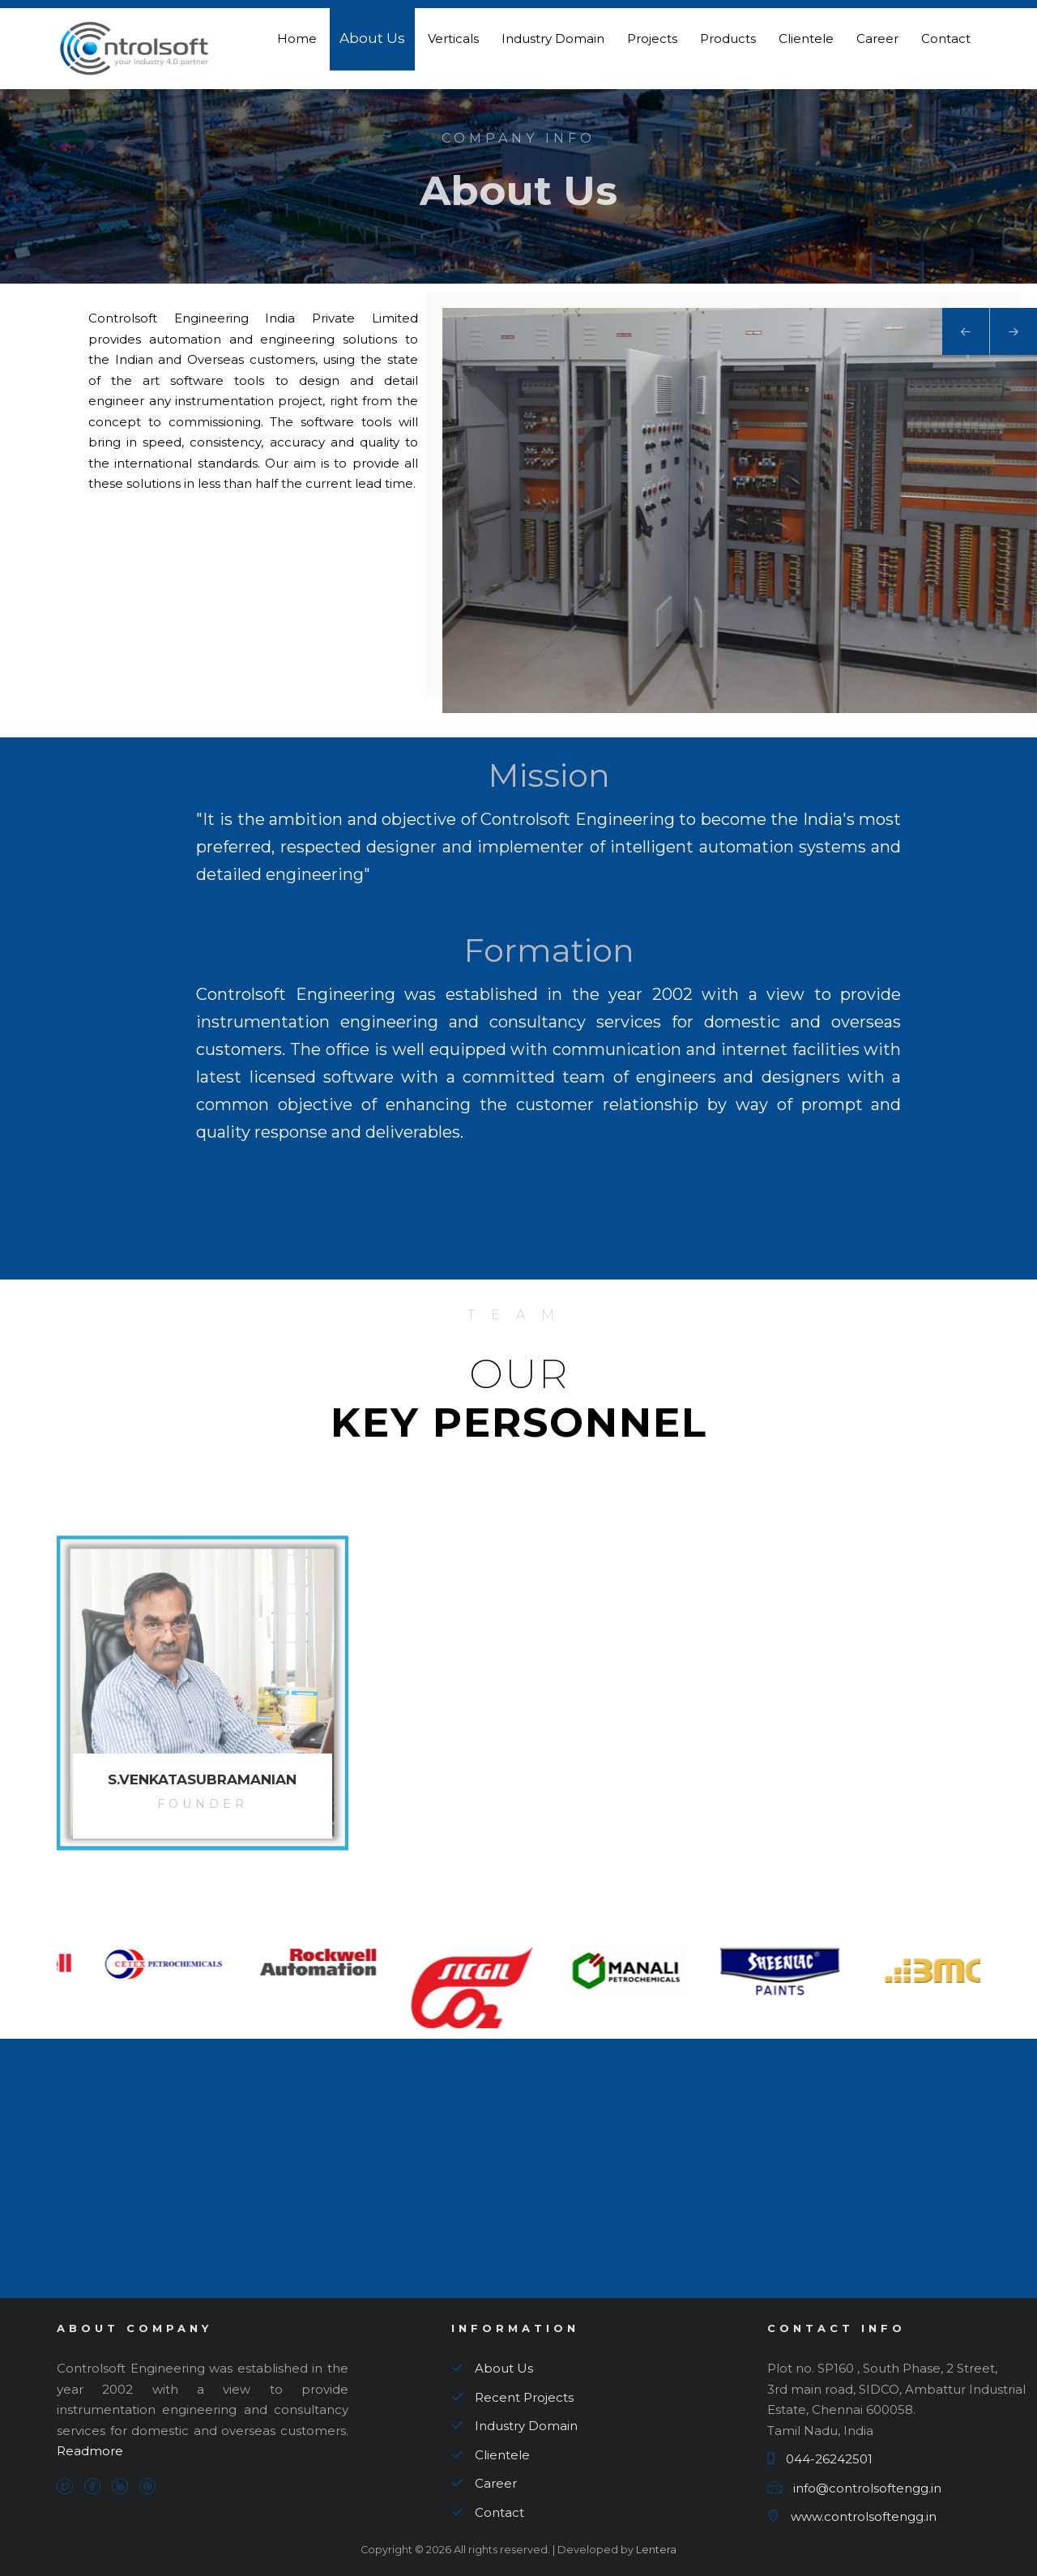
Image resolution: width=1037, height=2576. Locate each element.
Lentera (655, 2550)
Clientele (806, 38)
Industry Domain (552, 38)
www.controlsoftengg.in (852, 2516)
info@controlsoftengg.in (854, 2488)
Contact (946, 38)
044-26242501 (820, 2459)
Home (297, 38)
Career (877, 38)
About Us (372, 38)
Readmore (90, 2451)
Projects (652, 38)
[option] (133, 1961)
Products (728, 38)
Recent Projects (512, 2397)
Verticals (453, 38)
